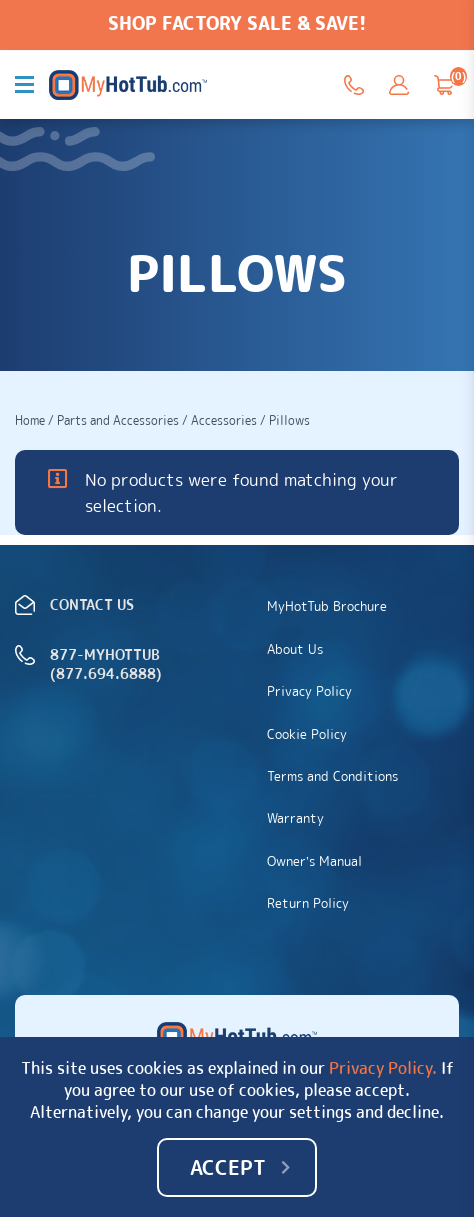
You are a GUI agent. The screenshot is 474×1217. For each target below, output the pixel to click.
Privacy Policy (309, 691)
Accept (228, 1167)
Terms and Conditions (332, 776)
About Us (295, 649)
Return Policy (308, 903)
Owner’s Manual (314, 861)
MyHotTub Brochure (327, 606)
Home (30, 420)
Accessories (224, 420)
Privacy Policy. (383, 1068)
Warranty (295, 818)
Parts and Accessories (118, 420)
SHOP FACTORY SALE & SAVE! (237, 23)
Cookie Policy (307, 734)
